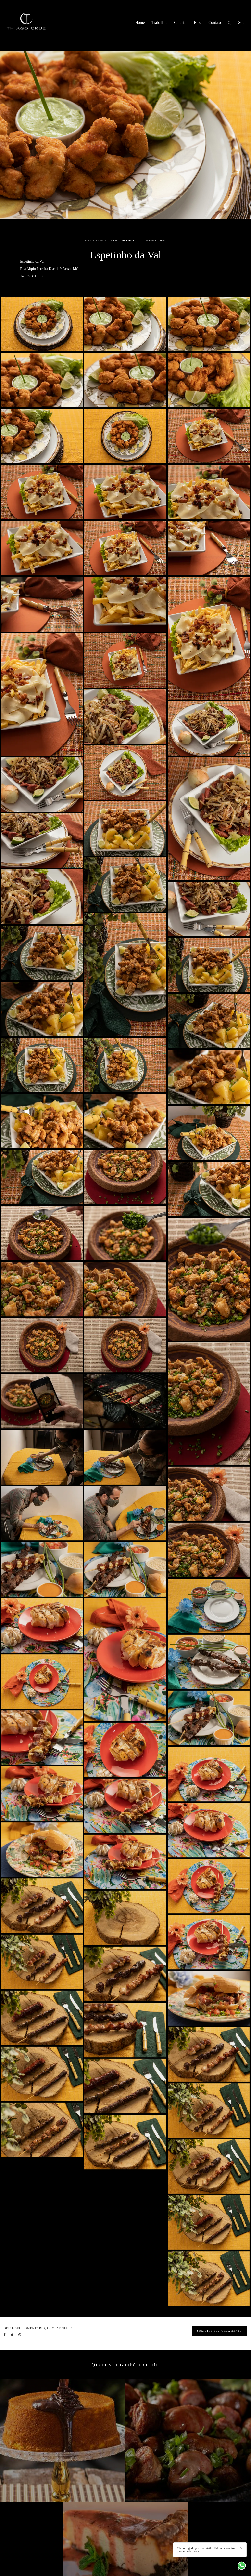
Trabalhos (159, 22)
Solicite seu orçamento (219, 2330)
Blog (197, 22)
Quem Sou (236, 22)
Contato (214, 22)
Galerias (180, 22)
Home (140, 22)
